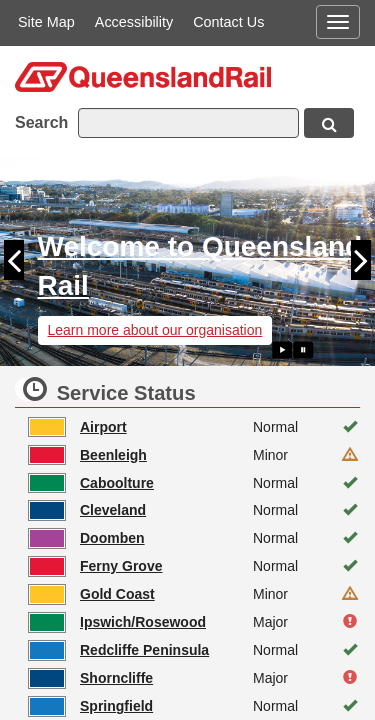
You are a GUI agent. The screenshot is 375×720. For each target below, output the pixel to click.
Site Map (46, 22)
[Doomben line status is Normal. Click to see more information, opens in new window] (195, 539)
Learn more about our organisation (155, 330)
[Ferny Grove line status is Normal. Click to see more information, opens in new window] (195, 567)
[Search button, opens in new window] (329, 123)
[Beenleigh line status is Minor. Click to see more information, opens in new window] (195, 455)
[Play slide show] (282, 350)
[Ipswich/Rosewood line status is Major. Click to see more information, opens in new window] (195, 623)
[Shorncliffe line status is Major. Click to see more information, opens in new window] (195, 679)
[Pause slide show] (303, 350)
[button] (19, 261)
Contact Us (228, 22)
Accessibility (134, 22)
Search (41, 122)
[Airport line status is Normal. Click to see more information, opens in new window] (195, 427)
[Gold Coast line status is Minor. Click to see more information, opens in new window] (195, 595)
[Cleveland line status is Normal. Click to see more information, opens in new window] (195, 511)
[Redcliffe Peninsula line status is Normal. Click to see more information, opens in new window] (195, 651)
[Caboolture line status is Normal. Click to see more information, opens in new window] (195, 483)
